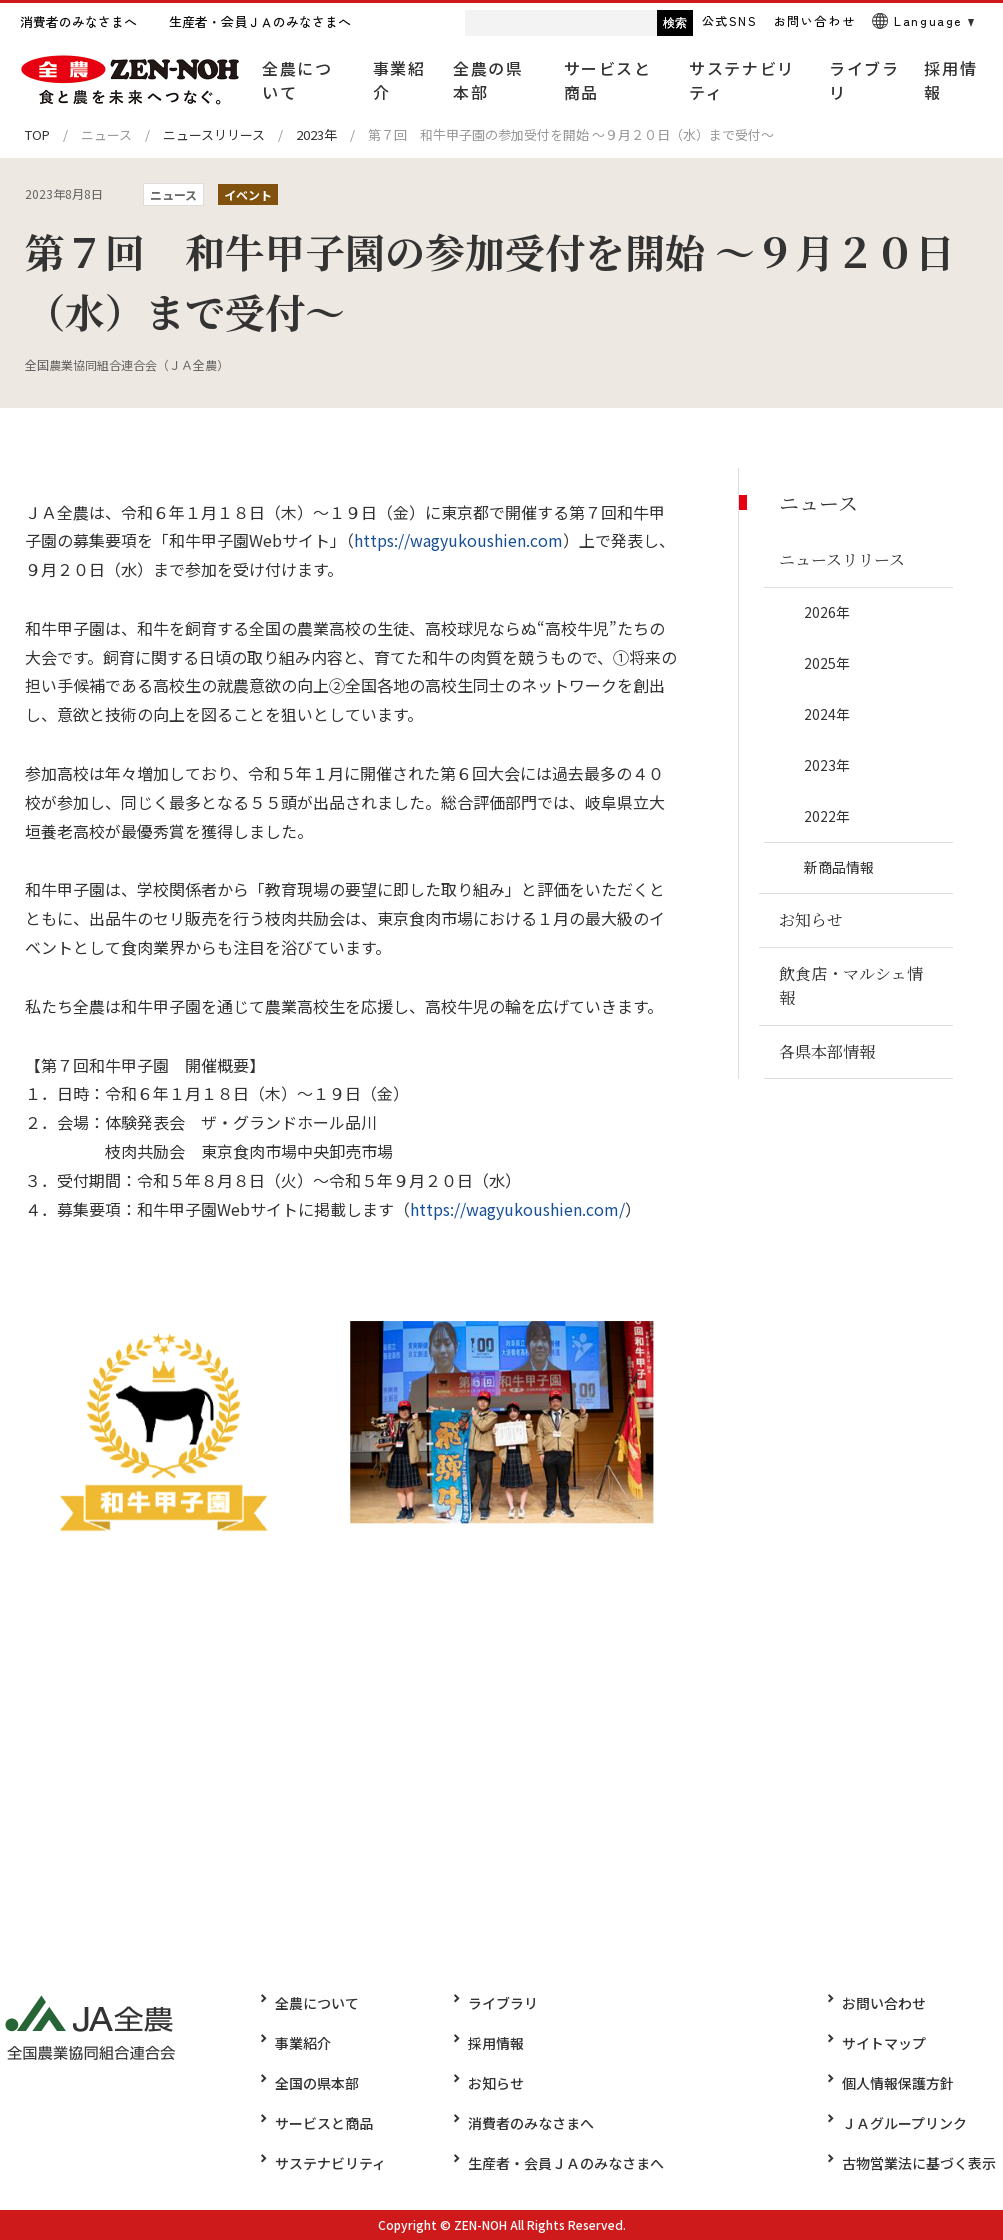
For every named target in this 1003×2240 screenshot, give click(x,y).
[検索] (522, 23)
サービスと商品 (324, 2123)
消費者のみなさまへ (524, 2123)
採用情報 (489, 2043)
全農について (317, 2003)
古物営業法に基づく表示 (926, 2163)
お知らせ (489, 2083)
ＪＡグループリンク (911, 2123)
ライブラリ (496, 2003)
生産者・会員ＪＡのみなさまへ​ (559, 2163)
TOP (37, 134)
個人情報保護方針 (905, 2083)
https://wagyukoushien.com (458, 540)
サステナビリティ (330, 2163)
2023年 (316, 134)
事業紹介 (303, 2043)
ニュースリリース (214, 134)
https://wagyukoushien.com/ (517, 1209)
